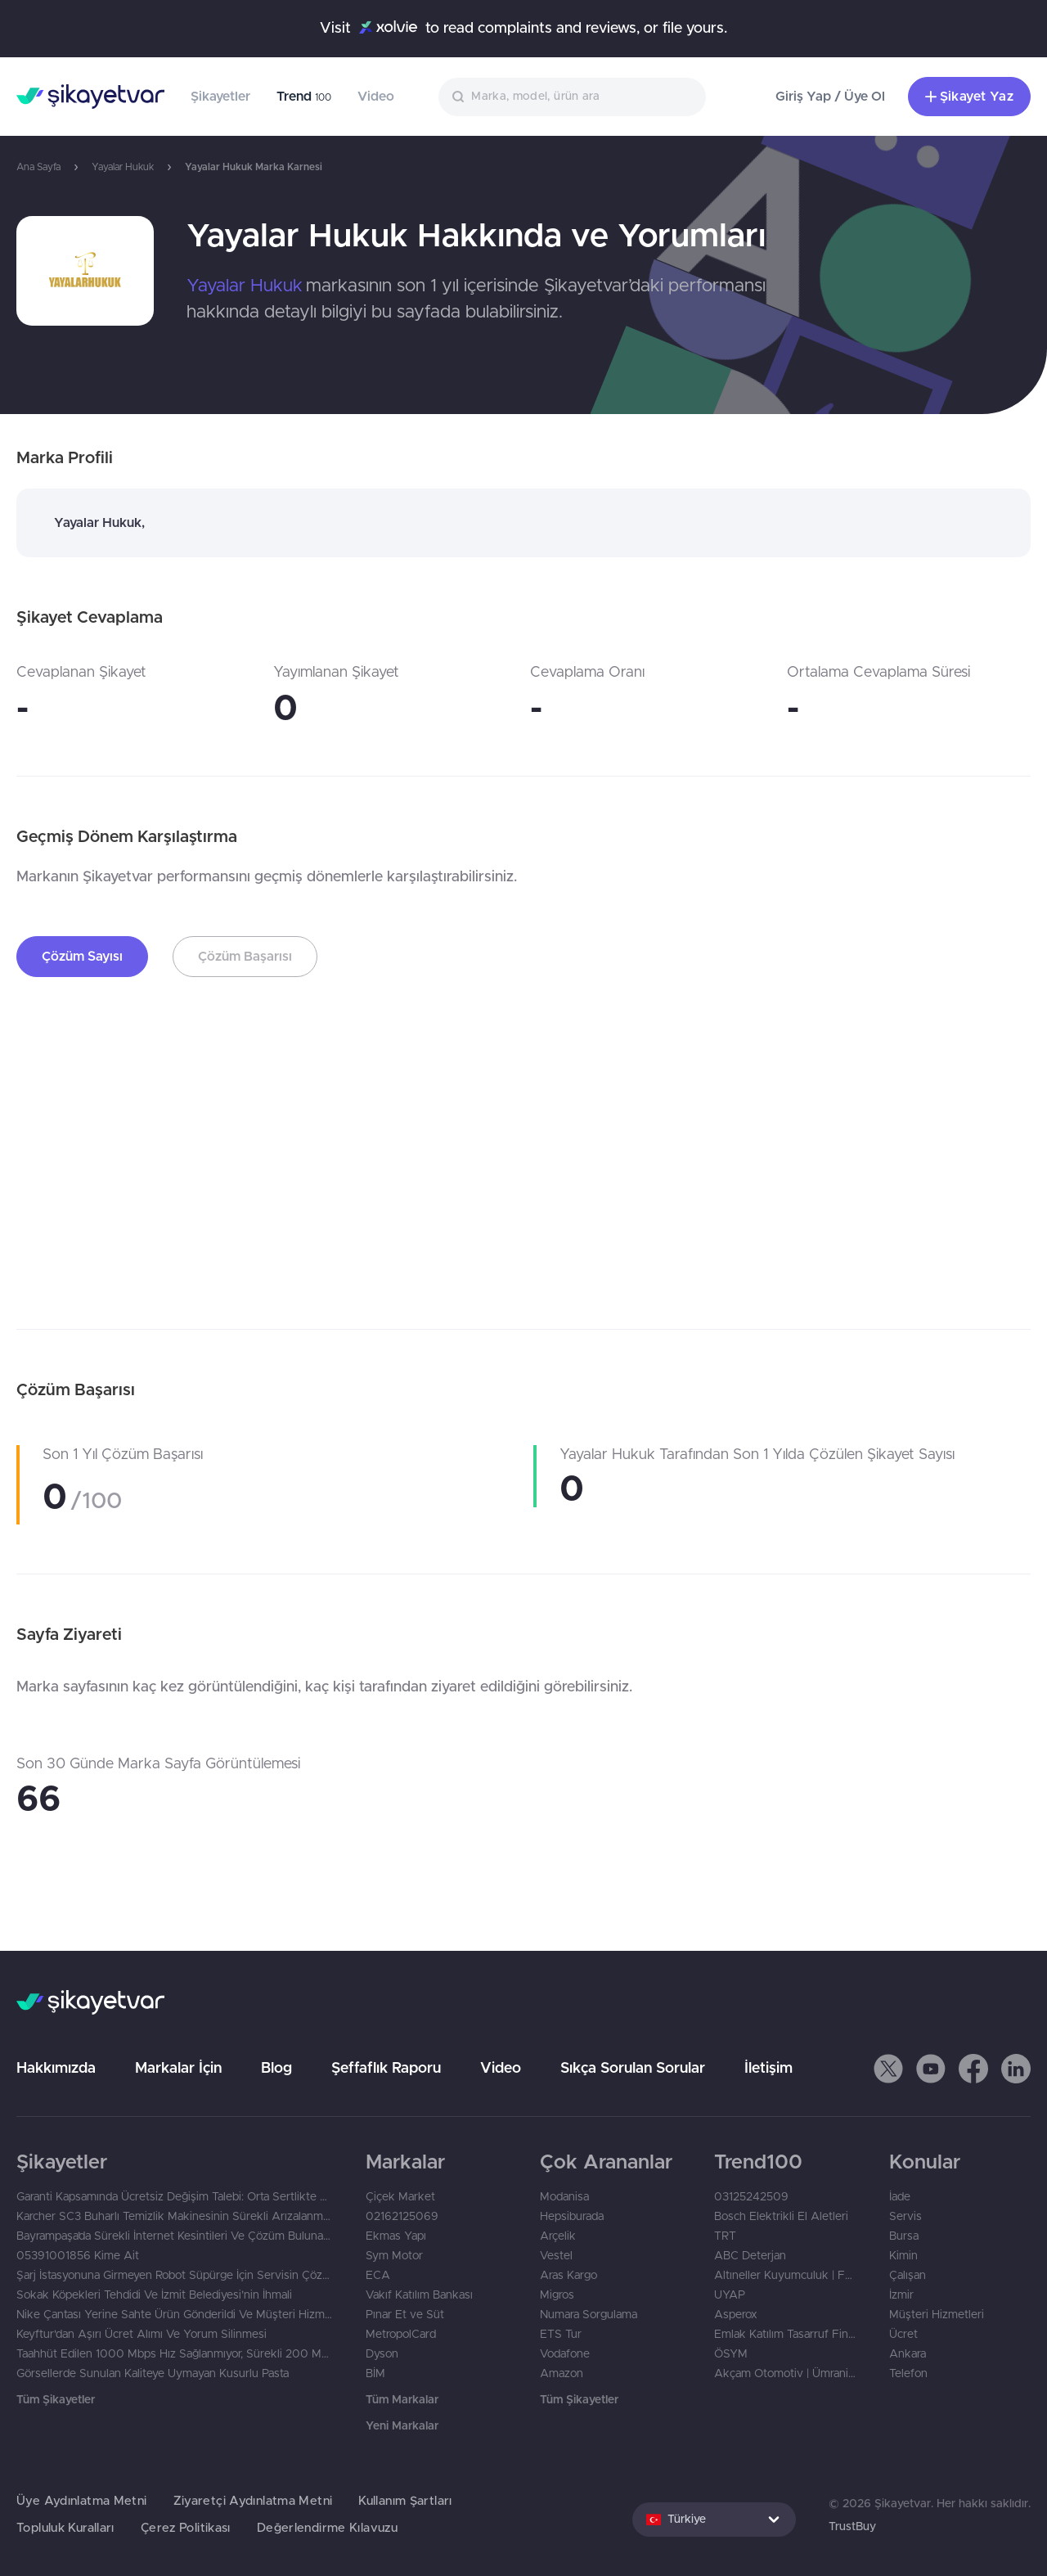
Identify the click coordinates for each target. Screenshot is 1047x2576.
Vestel (556, 2256)
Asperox (735, 2315)
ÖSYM (731, 2354)
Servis (905, 2216)
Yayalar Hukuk (123, 167)
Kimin (903, 2256)
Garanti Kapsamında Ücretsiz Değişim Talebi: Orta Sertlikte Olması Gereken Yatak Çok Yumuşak (174, 2197)
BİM (375, 2374)
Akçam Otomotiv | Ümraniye (785, 2374)
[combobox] (572, 97)
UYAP (729, 2295)
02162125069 (402, 2216)
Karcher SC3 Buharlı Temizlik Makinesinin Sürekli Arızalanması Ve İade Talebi (174, 2216)
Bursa (904, 2236)
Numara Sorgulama (588, 2315)
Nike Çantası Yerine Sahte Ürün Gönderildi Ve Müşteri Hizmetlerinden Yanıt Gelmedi (174, 2315)
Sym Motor (394, 2256)
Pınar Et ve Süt (405, 2315)
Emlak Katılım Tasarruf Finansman (785, 2334)
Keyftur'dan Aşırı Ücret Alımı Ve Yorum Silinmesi (141, 2334)
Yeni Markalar (402, 2426)
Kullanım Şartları (405, 2501)
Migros (557, 2295)
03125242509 (751, 2197)
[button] (888, 2068)
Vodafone (565, 2354)
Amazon (561, 2374)
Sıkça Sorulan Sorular (632, 2068)
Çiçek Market (400, 2197)
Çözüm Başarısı (245, 956)
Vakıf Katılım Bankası (419, 2295)
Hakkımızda (56, 2068)
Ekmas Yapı (396, 2236)
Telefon (908, 2374)
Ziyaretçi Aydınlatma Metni (253, 2501)
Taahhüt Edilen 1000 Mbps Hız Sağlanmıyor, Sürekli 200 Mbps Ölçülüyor (174, 2354)
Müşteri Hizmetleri (936, 2315)
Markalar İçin (178, 2068)
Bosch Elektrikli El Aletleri (781, 2216)
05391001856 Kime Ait (77, 2256)
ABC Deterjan (750, 2256)
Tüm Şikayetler (55, 2400)
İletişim (768, 2068)
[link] (85, 271)
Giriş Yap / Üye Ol (830, 96)
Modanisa (564, 2197)
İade (899, 2197)
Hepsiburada (572, 2216)
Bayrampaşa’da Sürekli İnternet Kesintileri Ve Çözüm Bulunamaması (174, 2236)
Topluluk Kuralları (65, 2528)
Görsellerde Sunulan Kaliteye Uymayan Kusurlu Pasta (152, 2374)
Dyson (382, 2354)
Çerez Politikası (186, 2528)
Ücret (903, 2334)
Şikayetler (220, 96)
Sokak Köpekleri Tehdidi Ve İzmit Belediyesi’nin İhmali (154, 2295)
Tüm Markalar (402, 2400)
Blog (276, 2068)
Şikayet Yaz (969, 96)
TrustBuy (852, 2527)
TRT (725, 2236)
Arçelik (558, 2236)
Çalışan (907, 2275)
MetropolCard (401, 2334)
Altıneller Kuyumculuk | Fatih (785, 2275)
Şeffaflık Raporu (386, 2068)
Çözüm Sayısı (82, 956)
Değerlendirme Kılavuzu (327, 2528)
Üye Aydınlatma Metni (81, 2501)
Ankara (907, 2354)
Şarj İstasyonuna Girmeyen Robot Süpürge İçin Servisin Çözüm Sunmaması (174, 2275)
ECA (378, 2275)
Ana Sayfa (38, 167)
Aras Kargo (568, 2275)
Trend (303, 96)
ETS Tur (561, 2334)
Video (375, 96)
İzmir (901, 2295)
